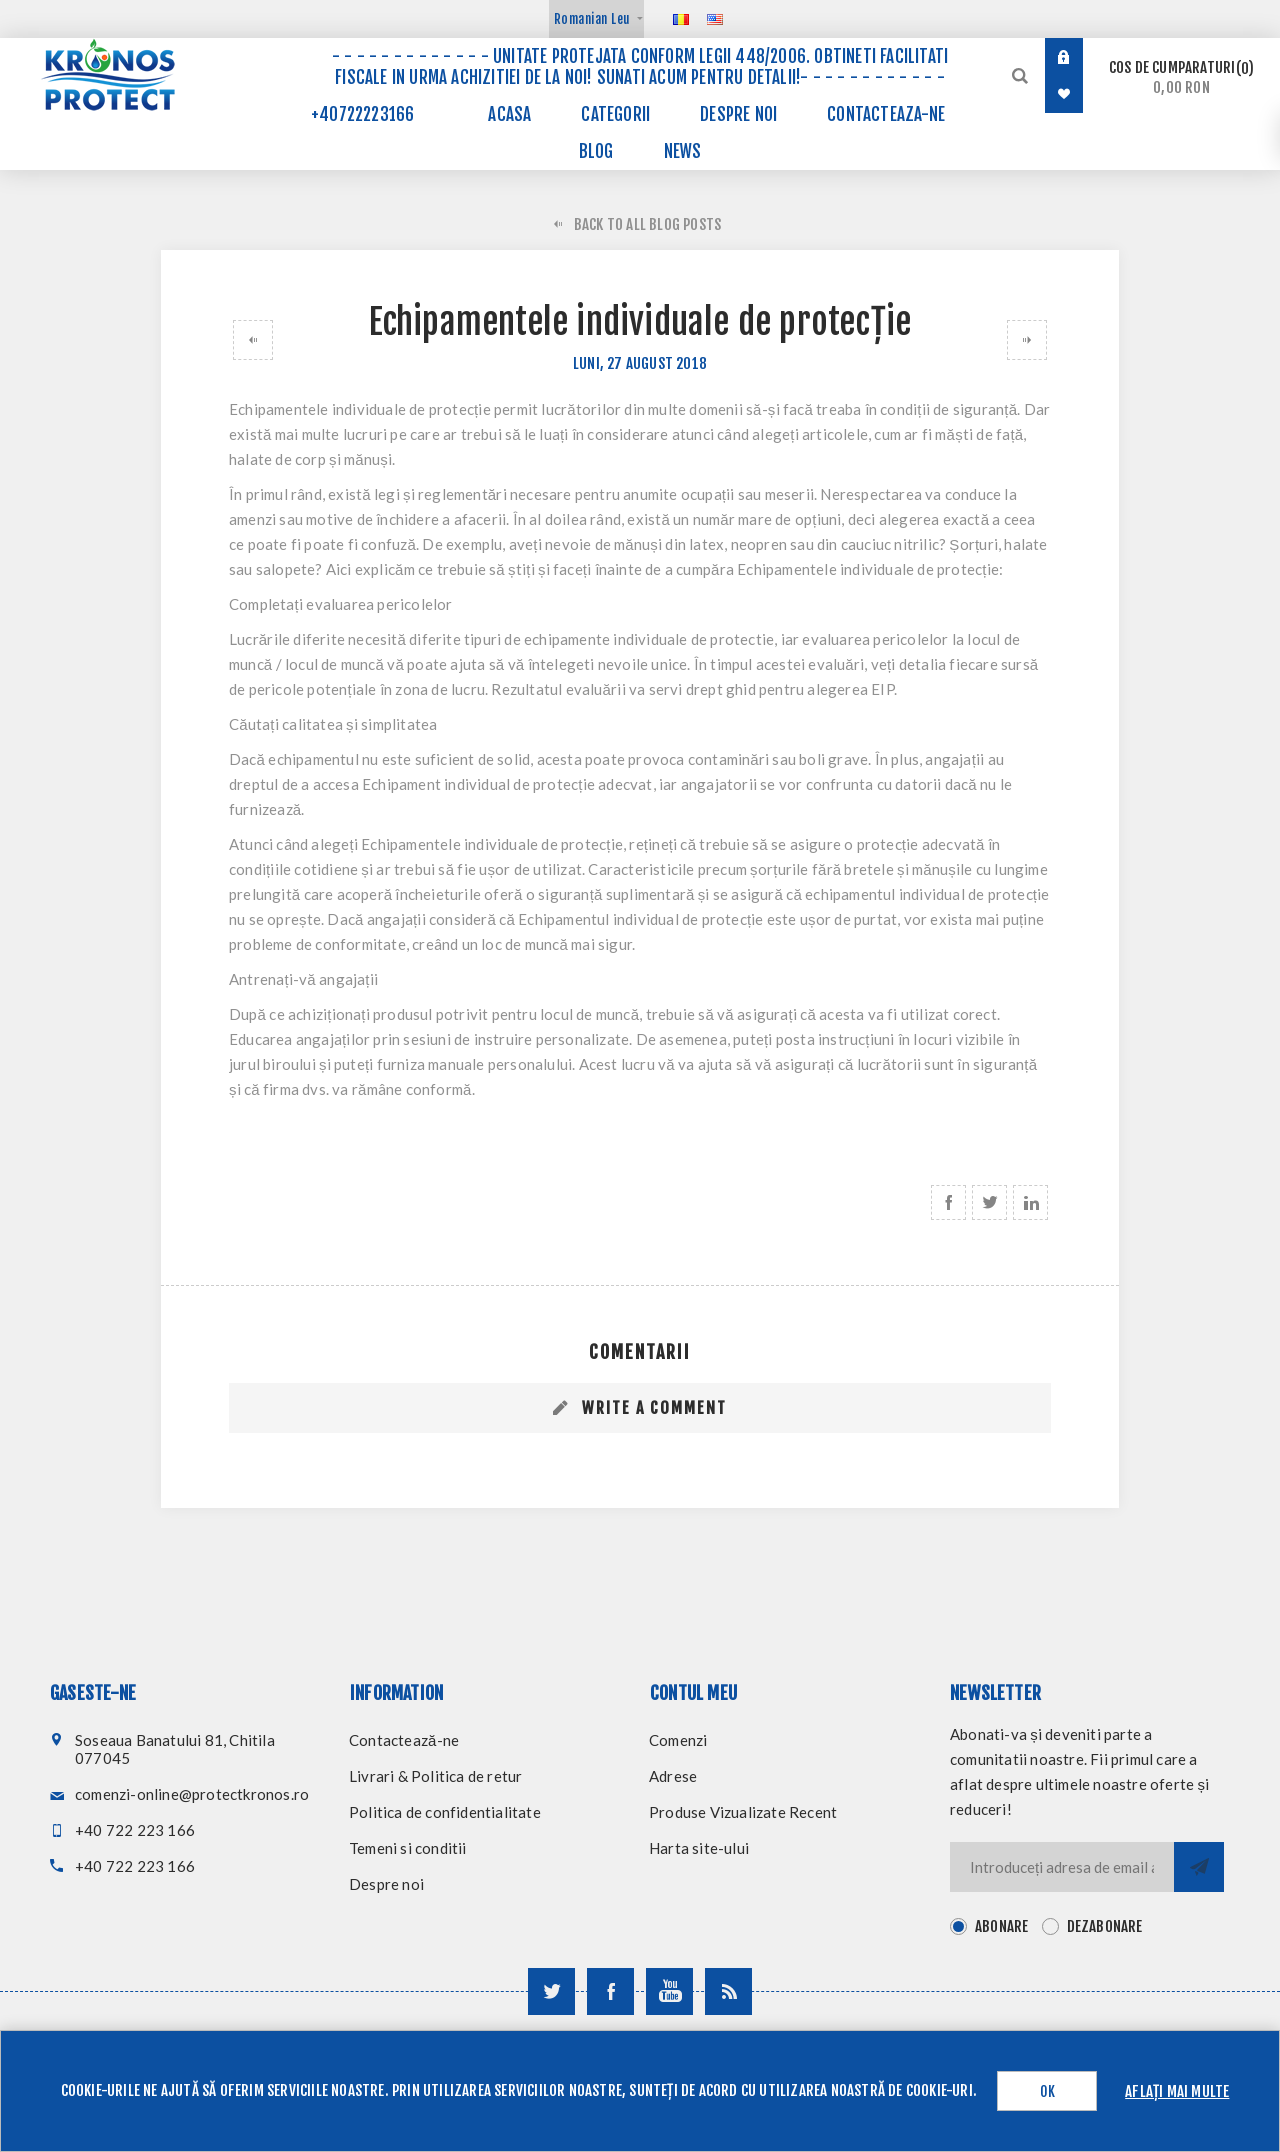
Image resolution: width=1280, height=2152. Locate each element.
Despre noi (386, 1884)
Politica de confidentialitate (445, 1812)
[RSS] (728, 1991)
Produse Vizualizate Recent (743, 1812)
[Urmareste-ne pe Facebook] (610, 1991)
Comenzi (678, 1740)
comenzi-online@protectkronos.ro (192, 1794)
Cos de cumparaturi (1181, 77)
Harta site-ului (699, 1848)
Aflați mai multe (1177, 2091)
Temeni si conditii (408, 1848)
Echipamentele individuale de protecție (249, 340)
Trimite (1199, 1867)
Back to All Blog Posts (647, 224)
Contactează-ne (404, 1740)
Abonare (1001, 1926)
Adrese (673, 1776)
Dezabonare (1105, 1926)
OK (1047, 2091)
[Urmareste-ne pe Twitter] (551, 1991)
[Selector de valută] (596, 19)
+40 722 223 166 (135, 1830)
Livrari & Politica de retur (435, 1776)
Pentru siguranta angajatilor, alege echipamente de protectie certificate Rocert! (1031, 340)
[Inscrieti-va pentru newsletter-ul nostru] (1062, 1867)
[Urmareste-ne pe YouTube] (669, 1991)
